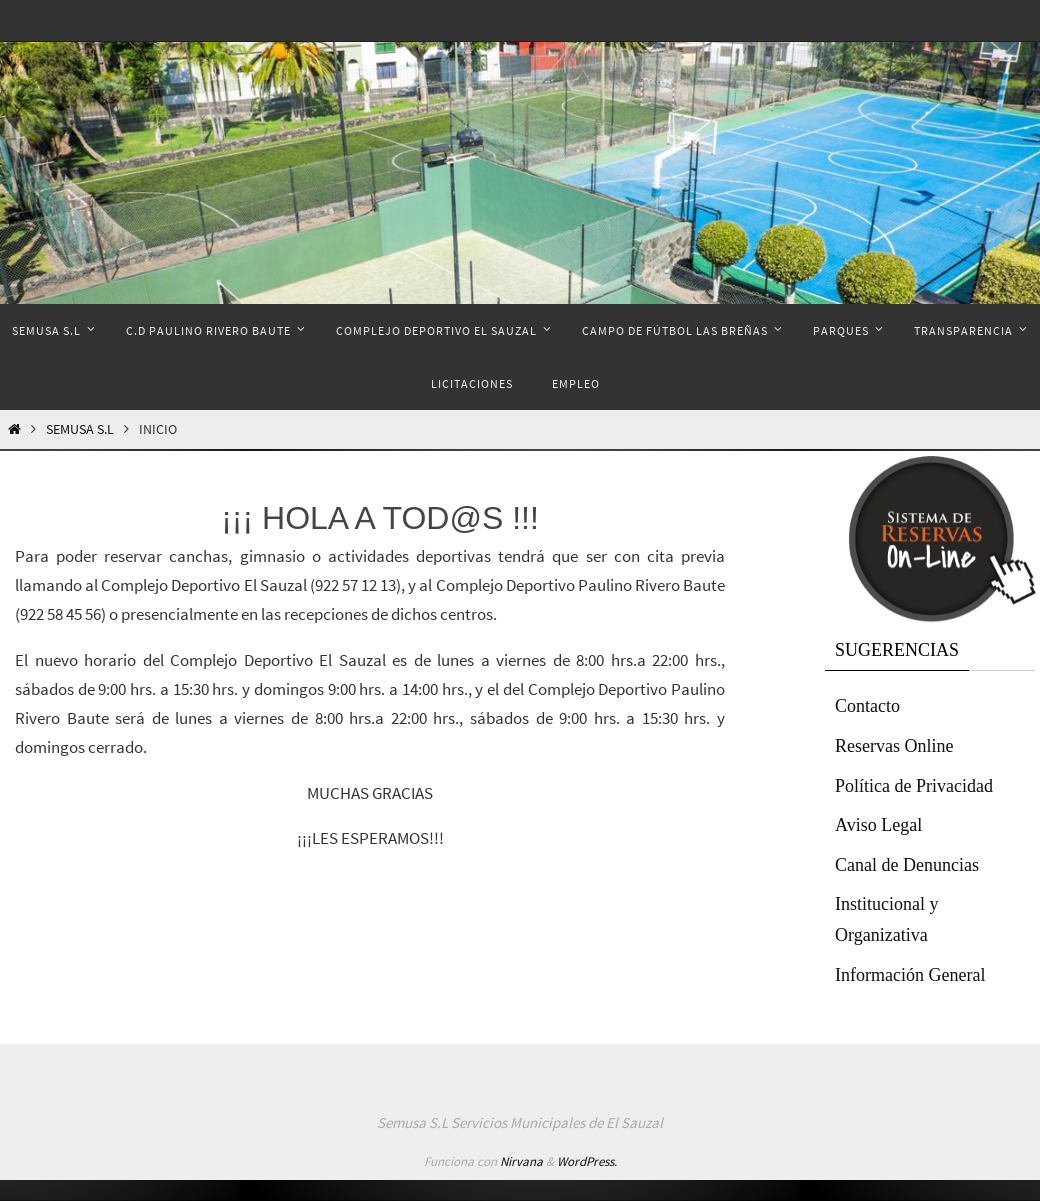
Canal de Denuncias (907, 865)
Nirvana (521, 1161)
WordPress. (587, 1161)
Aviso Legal (878, 825)
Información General (910, 975)
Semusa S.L (80, 429)
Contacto (867, 706)
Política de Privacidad (914, 786)
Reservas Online (894, 746)
